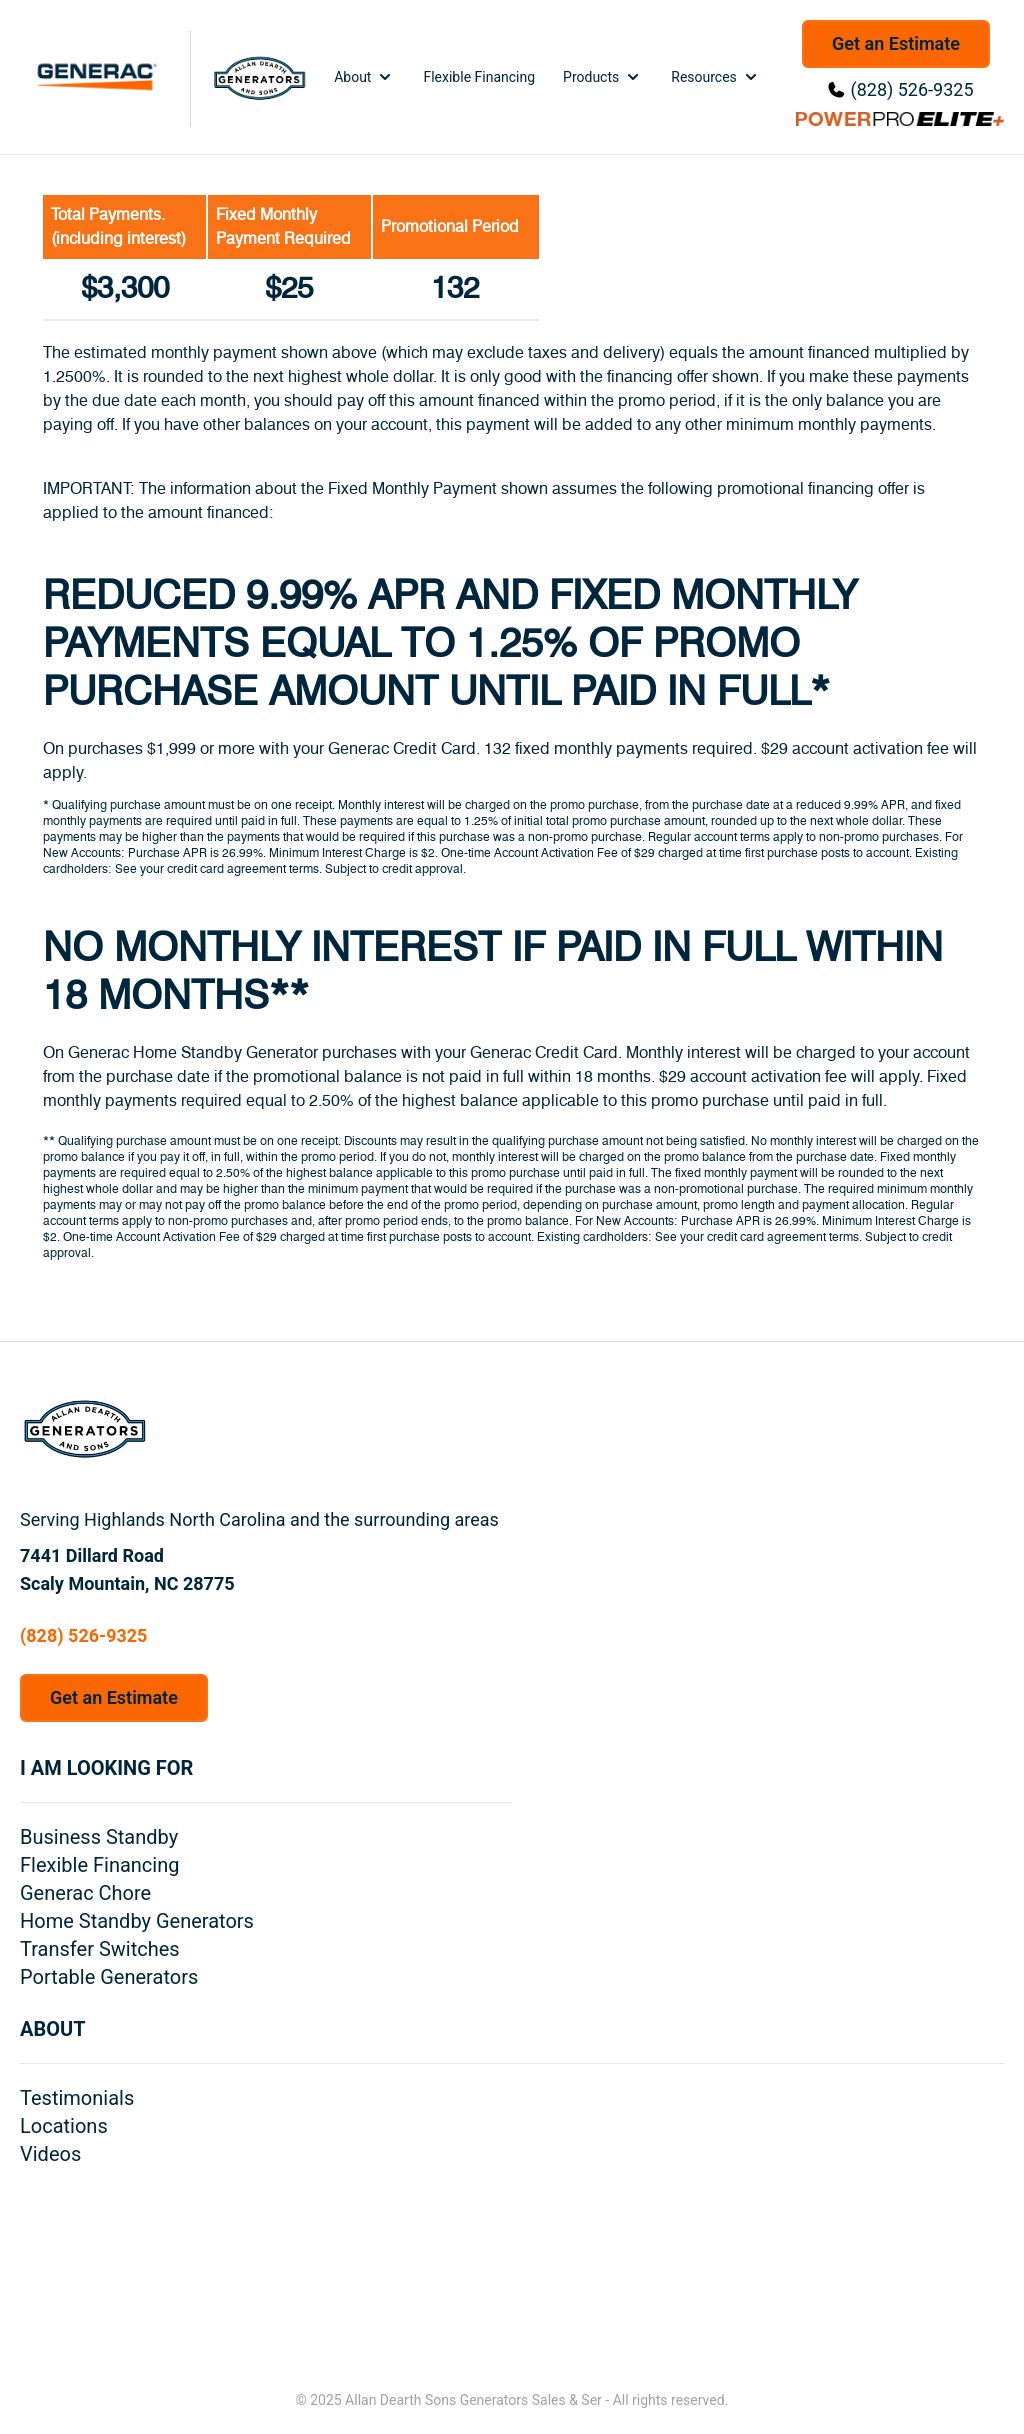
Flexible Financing (479, 77)
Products (603, 77)
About (364, 77)
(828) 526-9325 (911, 89)
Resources (716, 77)
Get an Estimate (896, 43)
